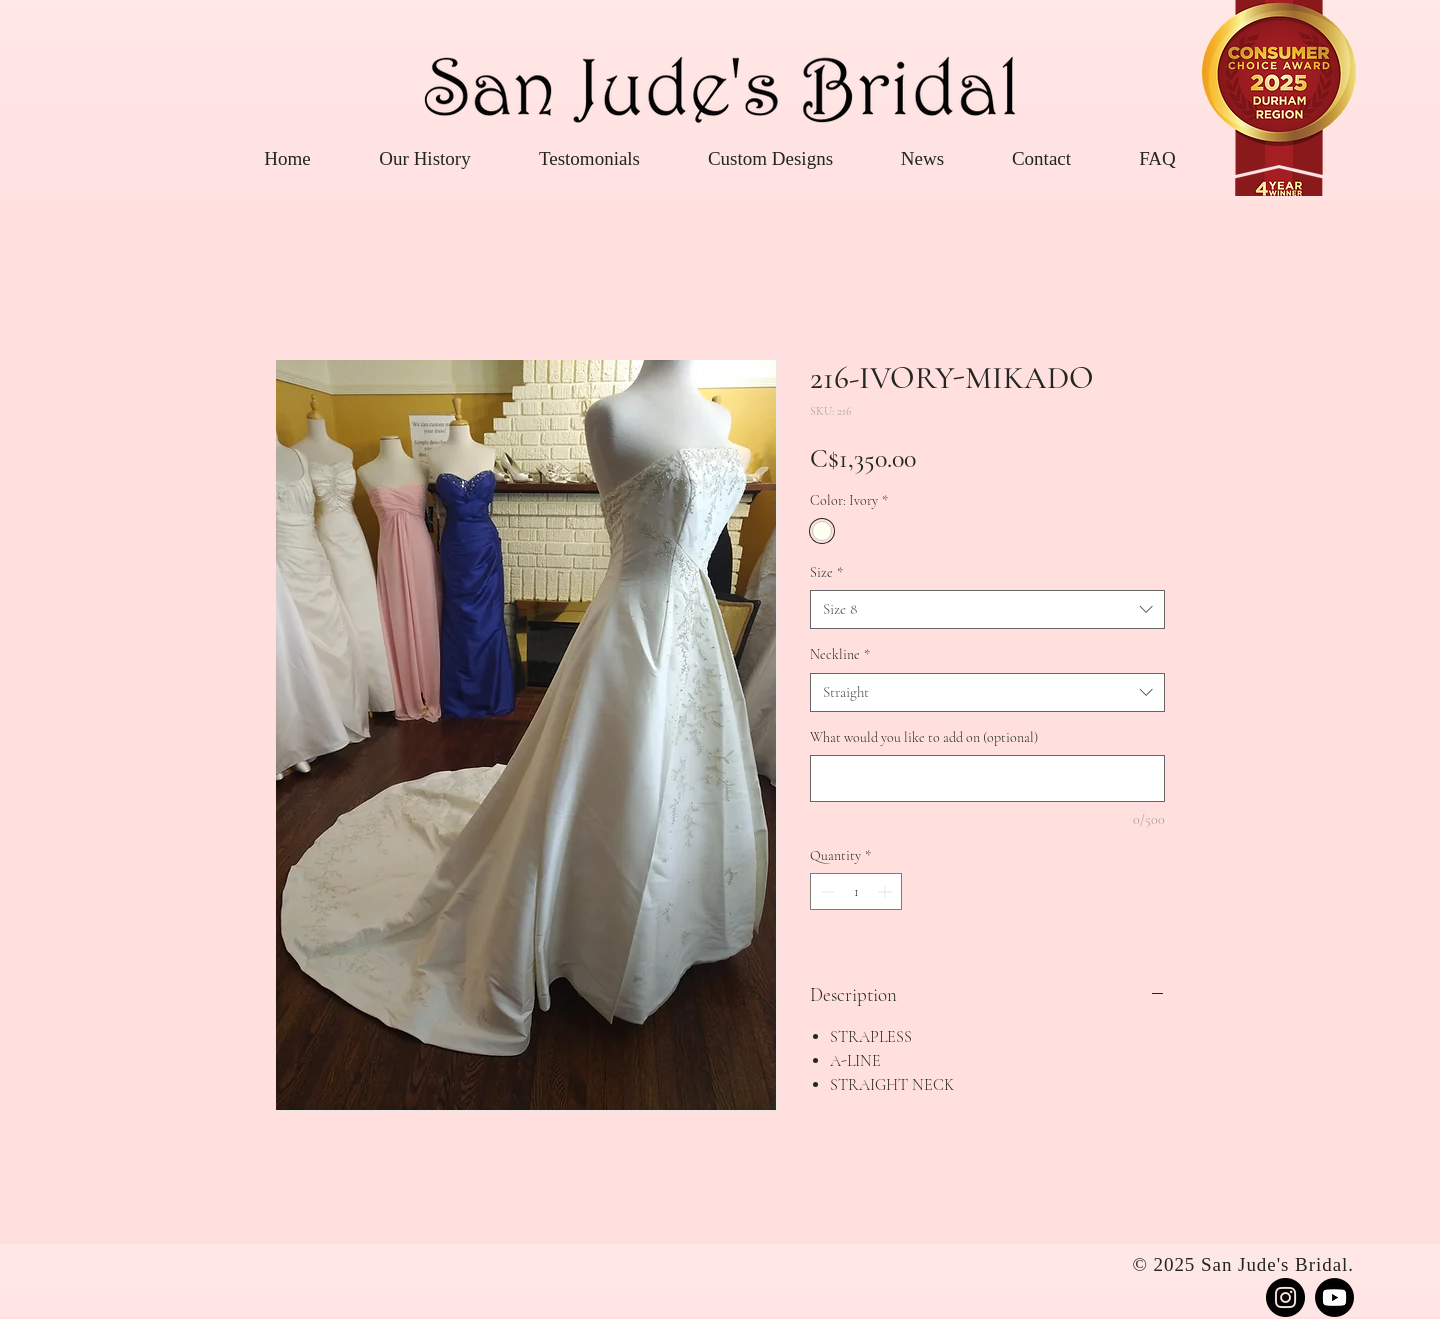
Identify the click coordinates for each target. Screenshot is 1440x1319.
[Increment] (886, 891)
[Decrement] (825, 891)
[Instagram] (1285, 1297)
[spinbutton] (856, 891)
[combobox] (987, 609)
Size (826, 572)
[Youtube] (1334, 1297)
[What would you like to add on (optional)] (987, 778)
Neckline (840, 654)
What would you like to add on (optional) (924, 737)
